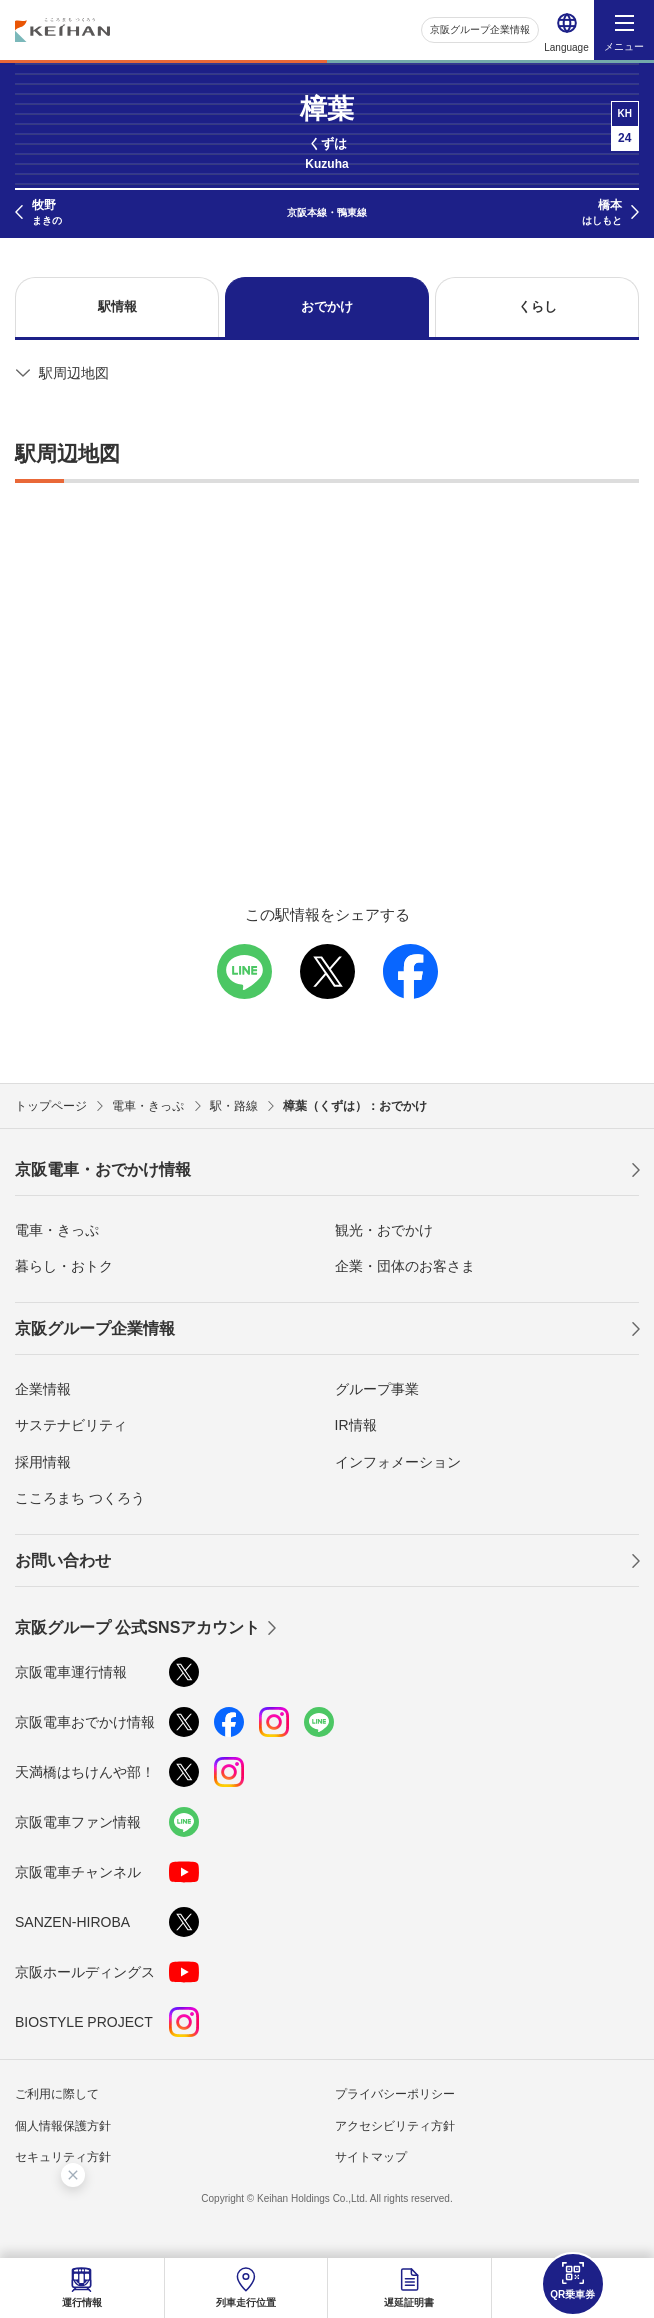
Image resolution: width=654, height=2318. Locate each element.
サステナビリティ (71, 1425)
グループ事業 (377, 1389)
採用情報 (43, 1462)
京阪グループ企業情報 (480, 29)
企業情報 (43, 1389)
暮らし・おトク (64, 1266)
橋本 (602, 213)
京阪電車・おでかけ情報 (103, 1169)
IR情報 (356, 1425)
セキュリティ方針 (63, 2157)
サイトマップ (371, 2157)
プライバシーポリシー (395, 2094)
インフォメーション (398, 1462)
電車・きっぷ (57, 1230)
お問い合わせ (63, 1560)
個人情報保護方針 (63, 2126)
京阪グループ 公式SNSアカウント (137, 1627)
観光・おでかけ (384, 1230)
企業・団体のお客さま (405, 1266)
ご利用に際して (57, 2094)
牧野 (47, 213)
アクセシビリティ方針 (395, 2126)
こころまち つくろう (80, 1498)
